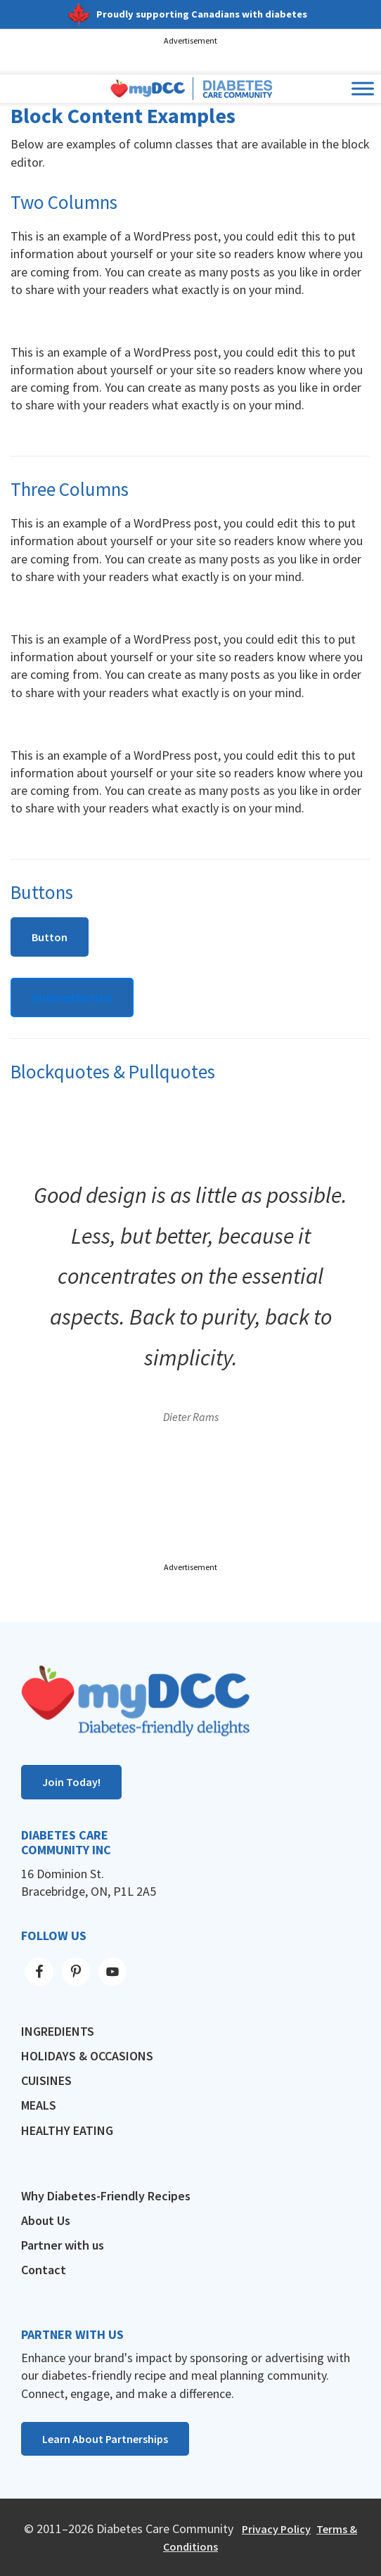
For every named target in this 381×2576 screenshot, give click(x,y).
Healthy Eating (67, 2130)
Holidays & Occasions (87, 2056)
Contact (43, 2270)
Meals (38, 2105)
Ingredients (57, 2031)
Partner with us (62, 2245)
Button (49, 937)
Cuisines (46, 2080)
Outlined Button (72, 997)
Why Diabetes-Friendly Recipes (105, 2196)
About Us (45, 2220)
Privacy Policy (276, 2529)
